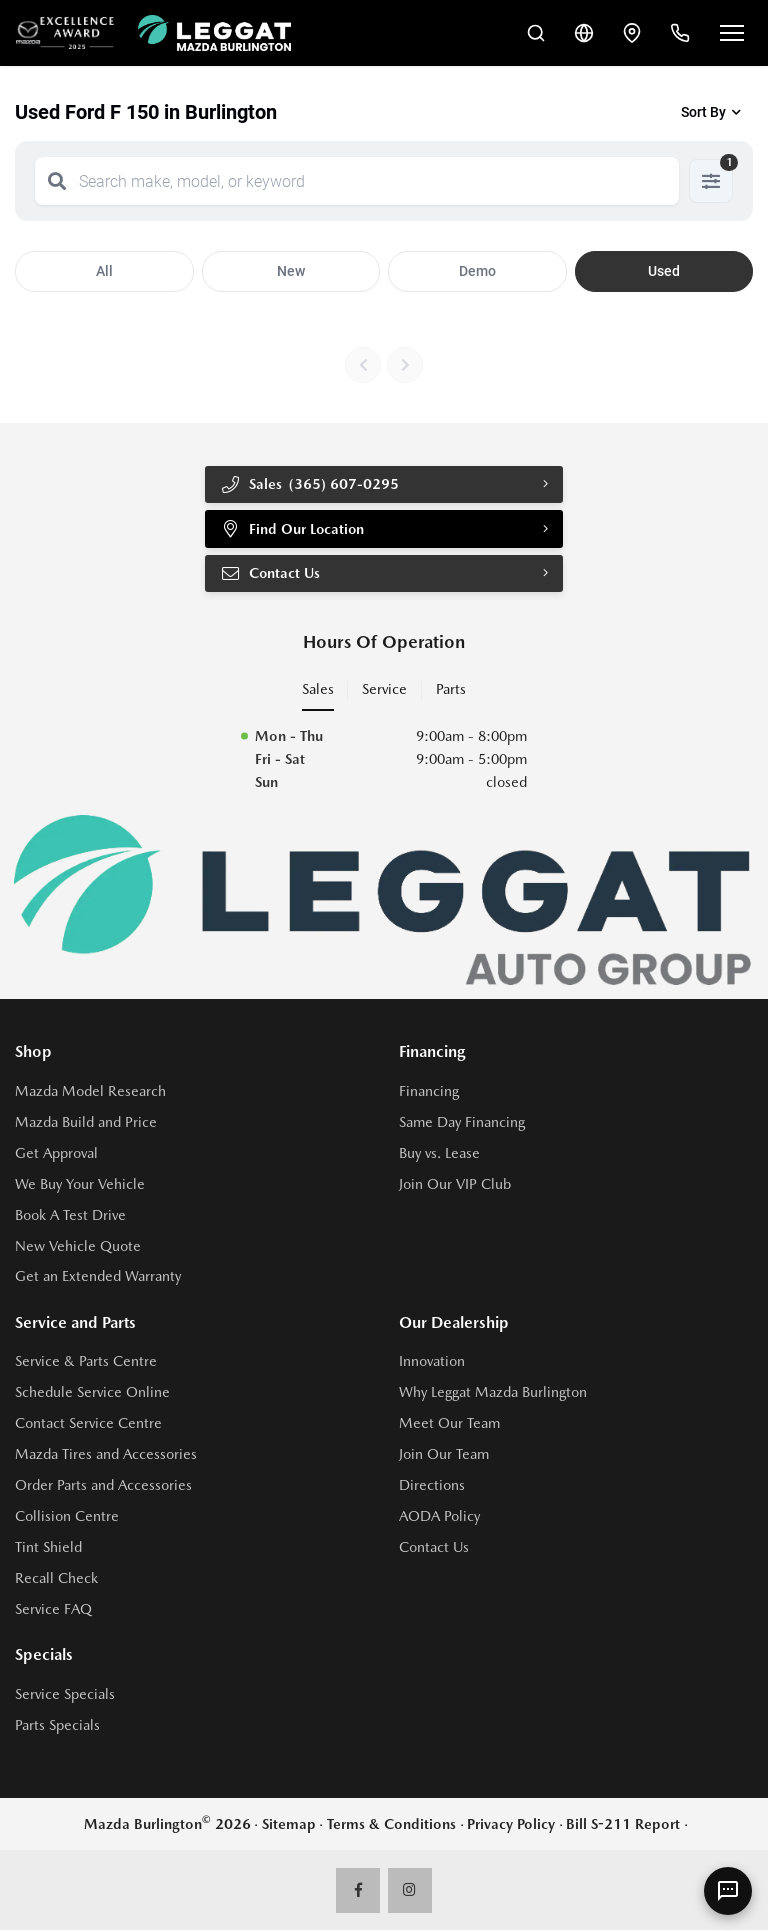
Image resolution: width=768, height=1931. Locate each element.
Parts (451, 690)
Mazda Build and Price (86, 1122)
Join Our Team (444, 1455)
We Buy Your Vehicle (80, 1184)
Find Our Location (293, 529)
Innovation (432, 1362)
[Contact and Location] (632, 33)
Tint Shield (48, 1548)
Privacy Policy (511, 1824)
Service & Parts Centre (86, 1362)
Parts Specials (57, 1725)
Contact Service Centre (88, 1424)
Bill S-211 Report (623, 1824)
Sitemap (289, 1824)
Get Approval (56, 1153)
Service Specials (65, 1695)
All (104, 271)
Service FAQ (53, 1610)
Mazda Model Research (90, 1091)
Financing (429, 1091)
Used (664, 271)
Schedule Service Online (92, 1393)
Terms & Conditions (391, 1824)
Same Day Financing (462, 1122)
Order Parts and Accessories (103, 1486)
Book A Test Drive (70, 1215)
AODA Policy (439, 1517)
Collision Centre (67, 1517)
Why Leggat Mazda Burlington (493, 1393)
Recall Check (56, 1579)
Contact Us (270, 574)
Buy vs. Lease (439, 1153)
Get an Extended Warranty (98, 1277)
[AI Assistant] (728, 1891)
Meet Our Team (449, 1424)
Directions (432, 1486)
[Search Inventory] (536, 33)
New (291, 271)
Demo (477, 271)
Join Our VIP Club (455, 1184)
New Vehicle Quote (78, 1246)
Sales (318, 690)
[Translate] (584, 33)
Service (384, 690)
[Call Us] (680, 33)
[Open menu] (732, 33)
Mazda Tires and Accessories (106, 1455)
